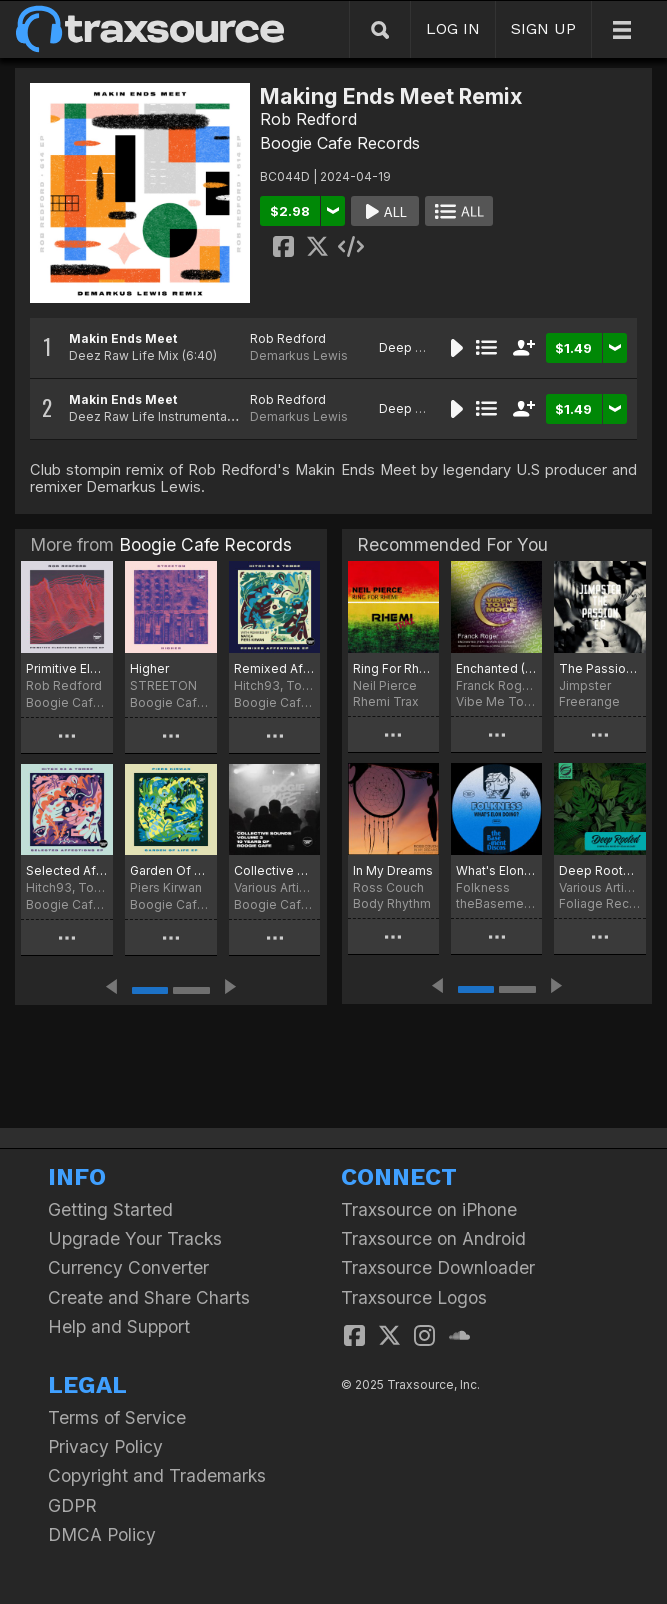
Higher (149, 668)
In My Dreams (393, 870)
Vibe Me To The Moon (496, 701)
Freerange (589, 701)
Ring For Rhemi (393, 668)
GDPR (72, 1505)
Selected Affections (67, 870)
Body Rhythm (392, 903)
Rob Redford (308, 119)
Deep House (416, 347)
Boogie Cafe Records (340, 143)
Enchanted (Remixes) (496, 668)
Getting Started (110, 1209)
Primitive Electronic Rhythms (67, 668)
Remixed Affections (275, 668)
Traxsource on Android (433, 1238)
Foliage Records (599, 903)
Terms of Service (117, 1417)
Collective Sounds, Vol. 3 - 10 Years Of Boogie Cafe (275, 870)
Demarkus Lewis (299, 355)
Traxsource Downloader (438, 1267)
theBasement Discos (496, 903)
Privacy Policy (105, 1446)
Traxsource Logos (414, 1297)
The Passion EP (599, 668)
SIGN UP (543, 28)
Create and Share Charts (149, 1297)
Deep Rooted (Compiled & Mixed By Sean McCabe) (599, 870)
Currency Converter (128, 1267)
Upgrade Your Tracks (135, 1238)
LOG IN (453, 28)
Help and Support (119, 1326)
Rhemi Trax (386, 701)
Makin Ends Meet (123, 338)
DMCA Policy (102, 1534)
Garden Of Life (171, 870)
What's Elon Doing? (496, 870)
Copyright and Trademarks (157, 1475)
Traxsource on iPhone (429, 1209)
